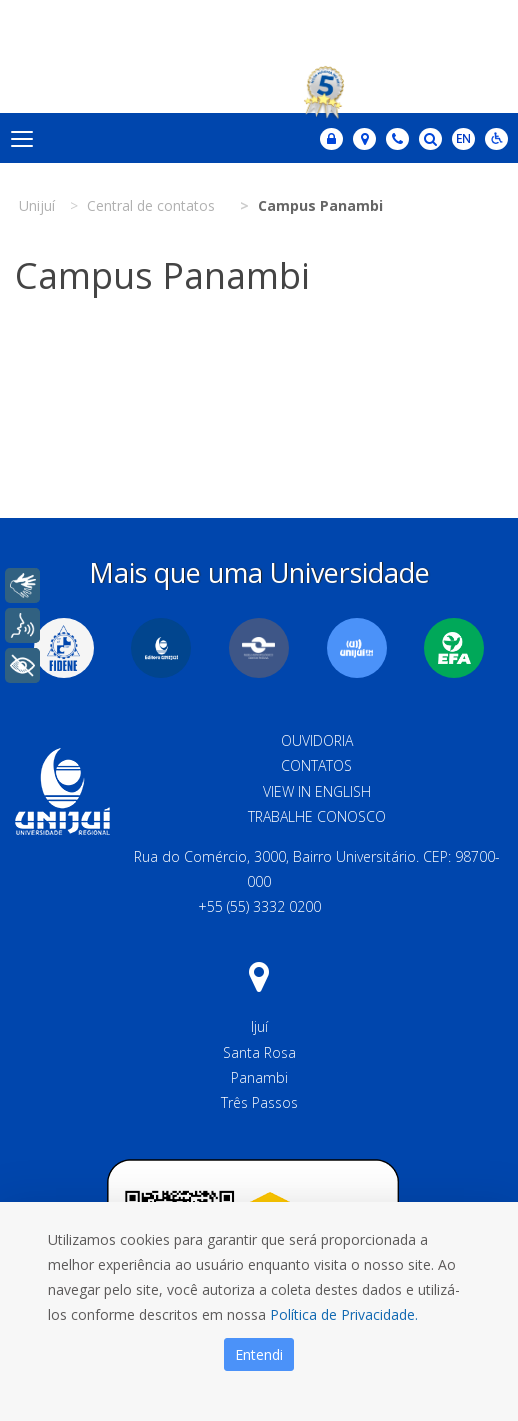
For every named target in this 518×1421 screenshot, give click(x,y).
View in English (317, 791)
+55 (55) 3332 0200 (259, 906)
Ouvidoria (317, 740)
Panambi (259, 1077)
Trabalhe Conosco (317, 816)
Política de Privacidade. (344, 1314)
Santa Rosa (259, 1052)
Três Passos (259, 1102)
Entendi (259, 1354)
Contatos (316, 765)
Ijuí (259, 1026)
